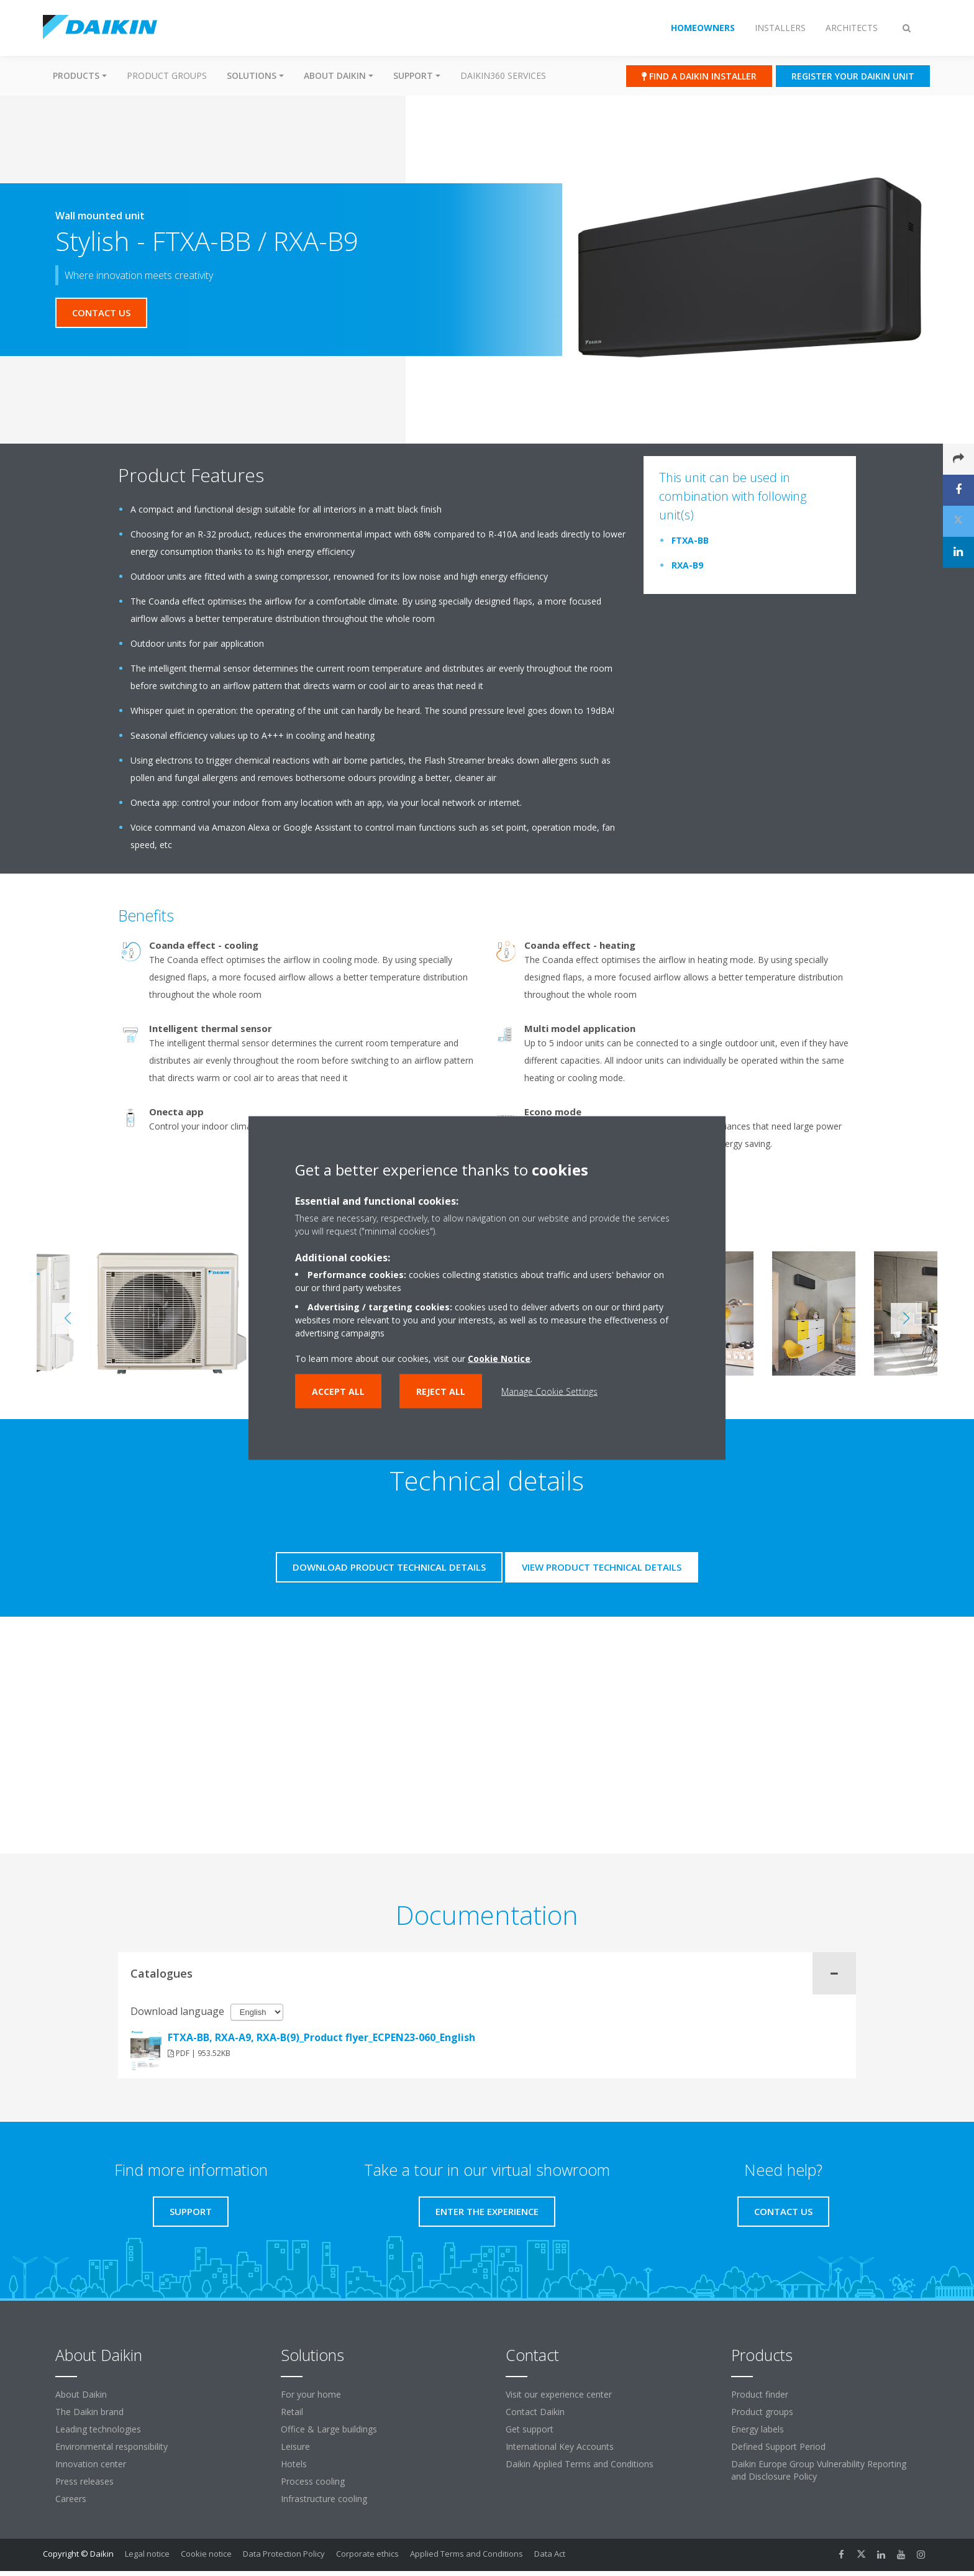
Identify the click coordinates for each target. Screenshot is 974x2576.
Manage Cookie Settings (549, 1391)
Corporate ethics (367, 2553)
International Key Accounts (560, 2446)
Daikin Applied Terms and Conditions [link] (579, 2464)
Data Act (549, 2553)
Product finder (759, 2394)
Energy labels (757, 2429)
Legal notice (147, 2553)
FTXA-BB (690, 540)
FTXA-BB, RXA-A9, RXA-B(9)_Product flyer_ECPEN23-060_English (321, 2037)
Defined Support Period (778, 2446)
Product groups (167, 75)
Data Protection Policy (284, 2553)
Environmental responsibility (111, 2446)
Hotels (294, 2464)
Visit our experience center (559, 2394)
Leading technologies (98, 2429)
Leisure (295, 2446)
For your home (311, 2394)
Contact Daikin (535, 2412)
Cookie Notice (499, 1358)
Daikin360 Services (503, 75)
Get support (529, 2429)
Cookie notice (206, 2553)
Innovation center (90, 2464)
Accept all (338, 1391)
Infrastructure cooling (324, 2499)
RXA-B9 (687, 565)
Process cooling (313, 2481)
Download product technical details (389, 1567)
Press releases (84, 2481)
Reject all (440, 1391)
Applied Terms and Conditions (466, 2553)
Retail (292, 2412)
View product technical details (601, 1567)
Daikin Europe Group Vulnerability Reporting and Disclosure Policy (818, 2470)
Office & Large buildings (329, 2429)
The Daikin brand (89, 2412)
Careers (70, 2499)
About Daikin (81, 2394)
